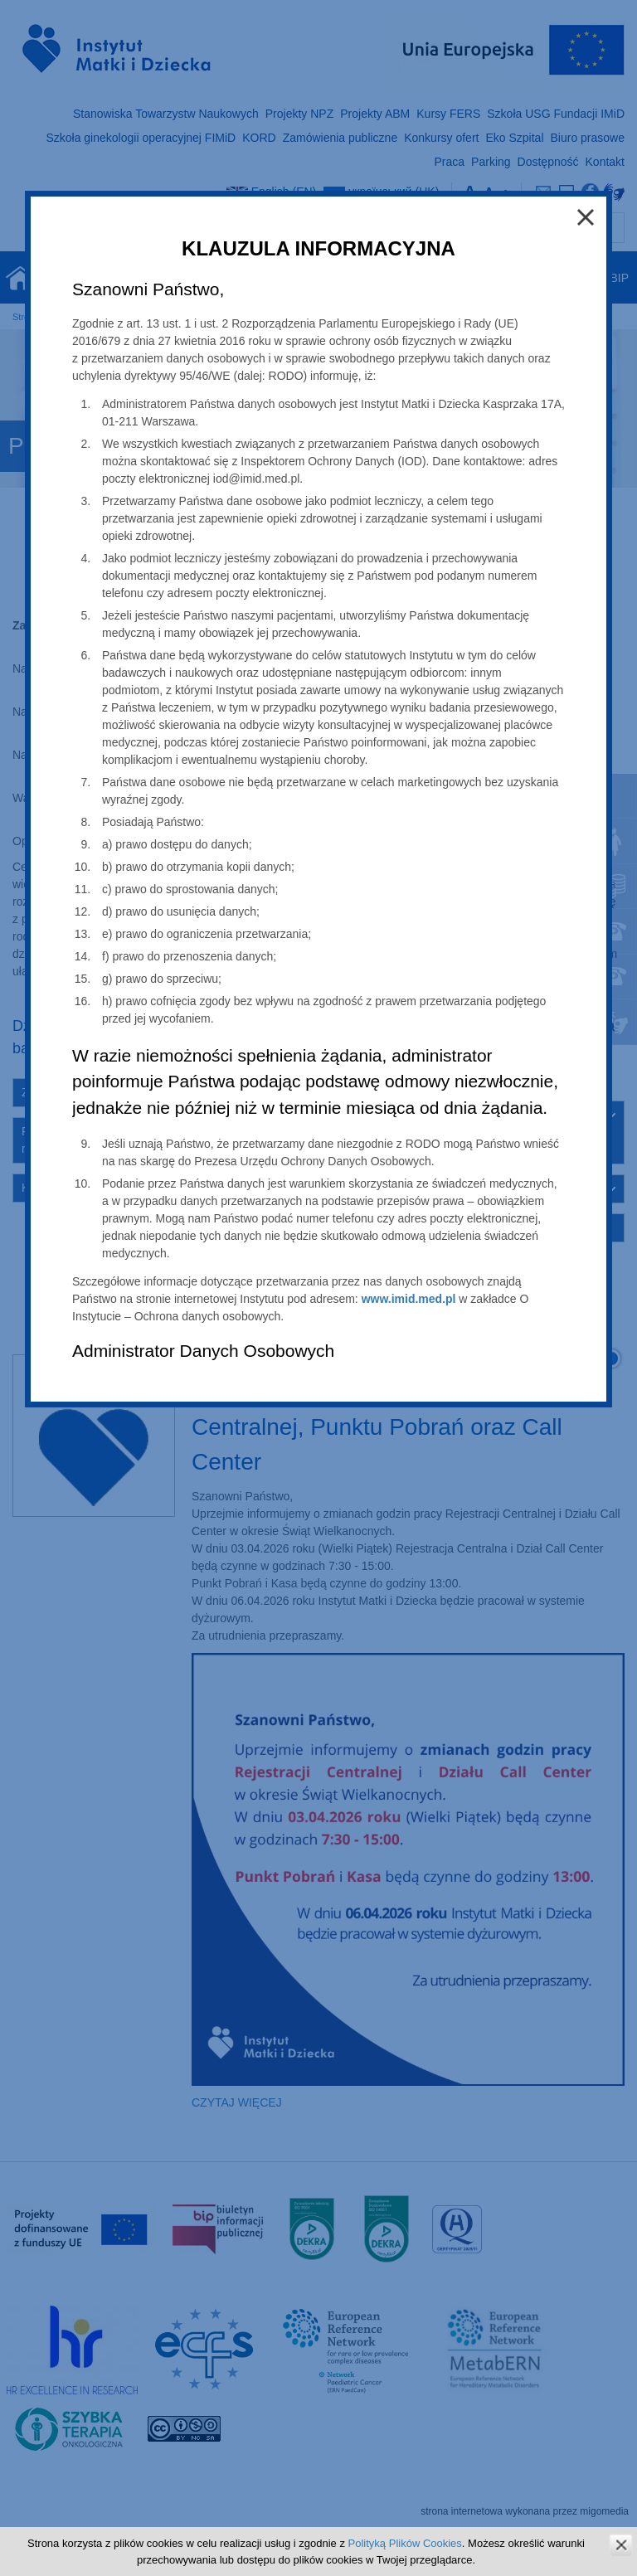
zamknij (621, 2545)
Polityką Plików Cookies (405, 2543)
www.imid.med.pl (409, 1298)
